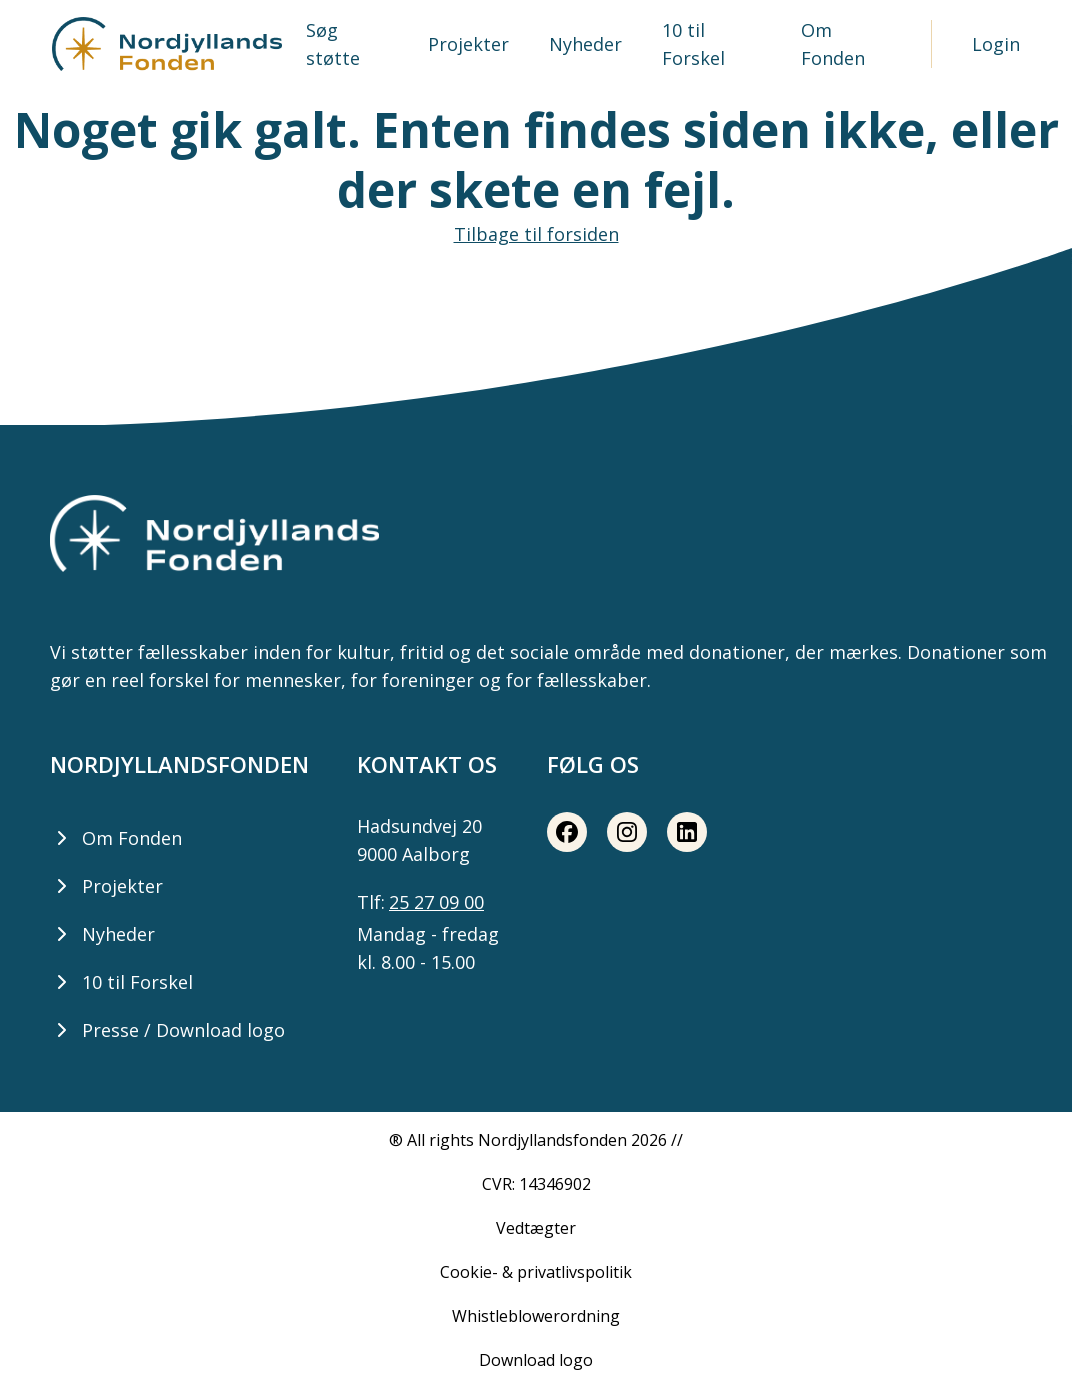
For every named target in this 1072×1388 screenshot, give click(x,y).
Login (996, 44)
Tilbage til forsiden (536, 234)
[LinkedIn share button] (687, 832)
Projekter (468, 44)
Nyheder (585, 44)
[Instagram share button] (627, 832)
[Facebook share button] (567, 832)
